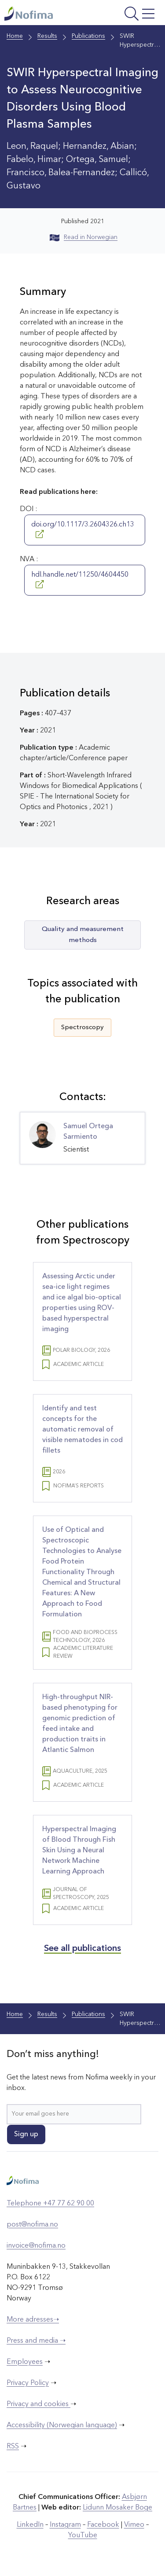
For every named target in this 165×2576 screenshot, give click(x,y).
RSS (13, 2446)
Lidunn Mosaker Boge (117, 2507)
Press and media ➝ (36, 2340)
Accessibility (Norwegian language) (62, 2425)
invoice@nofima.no (36, 2245)
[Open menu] (129, 14)
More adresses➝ (33, 2319)
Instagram (65, 2524)
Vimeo (134, 2524)
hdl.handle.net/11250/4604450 (79, 579)
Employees (25, 2362)
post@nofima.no (32, 2224)
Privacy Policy (28, 2383)
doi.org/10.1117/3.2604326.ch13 (82, 529)
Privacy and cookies (38, 2404)
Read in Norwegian (83, 237)
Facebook (103, 2524)
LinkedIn (30, 2524)
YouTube (82, 2535)
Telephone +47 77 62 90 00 (50, 2203)
